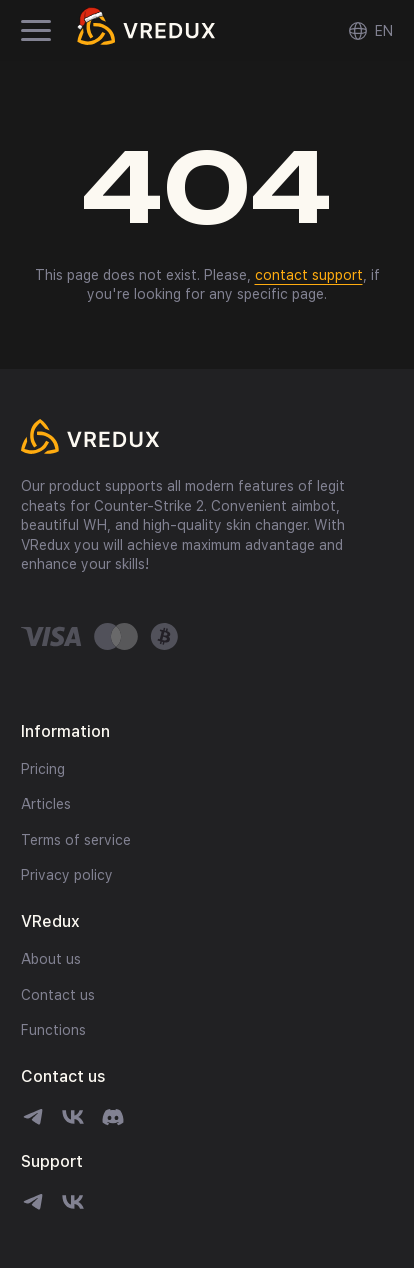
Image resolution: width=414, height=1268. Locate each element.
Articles (46, 804)
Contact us (58, 995)
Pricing (43, 769)
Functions (53, 1030)
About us (51, 959)
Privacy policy (67, 875)
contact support (309, 275)
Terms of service (76, 840)
